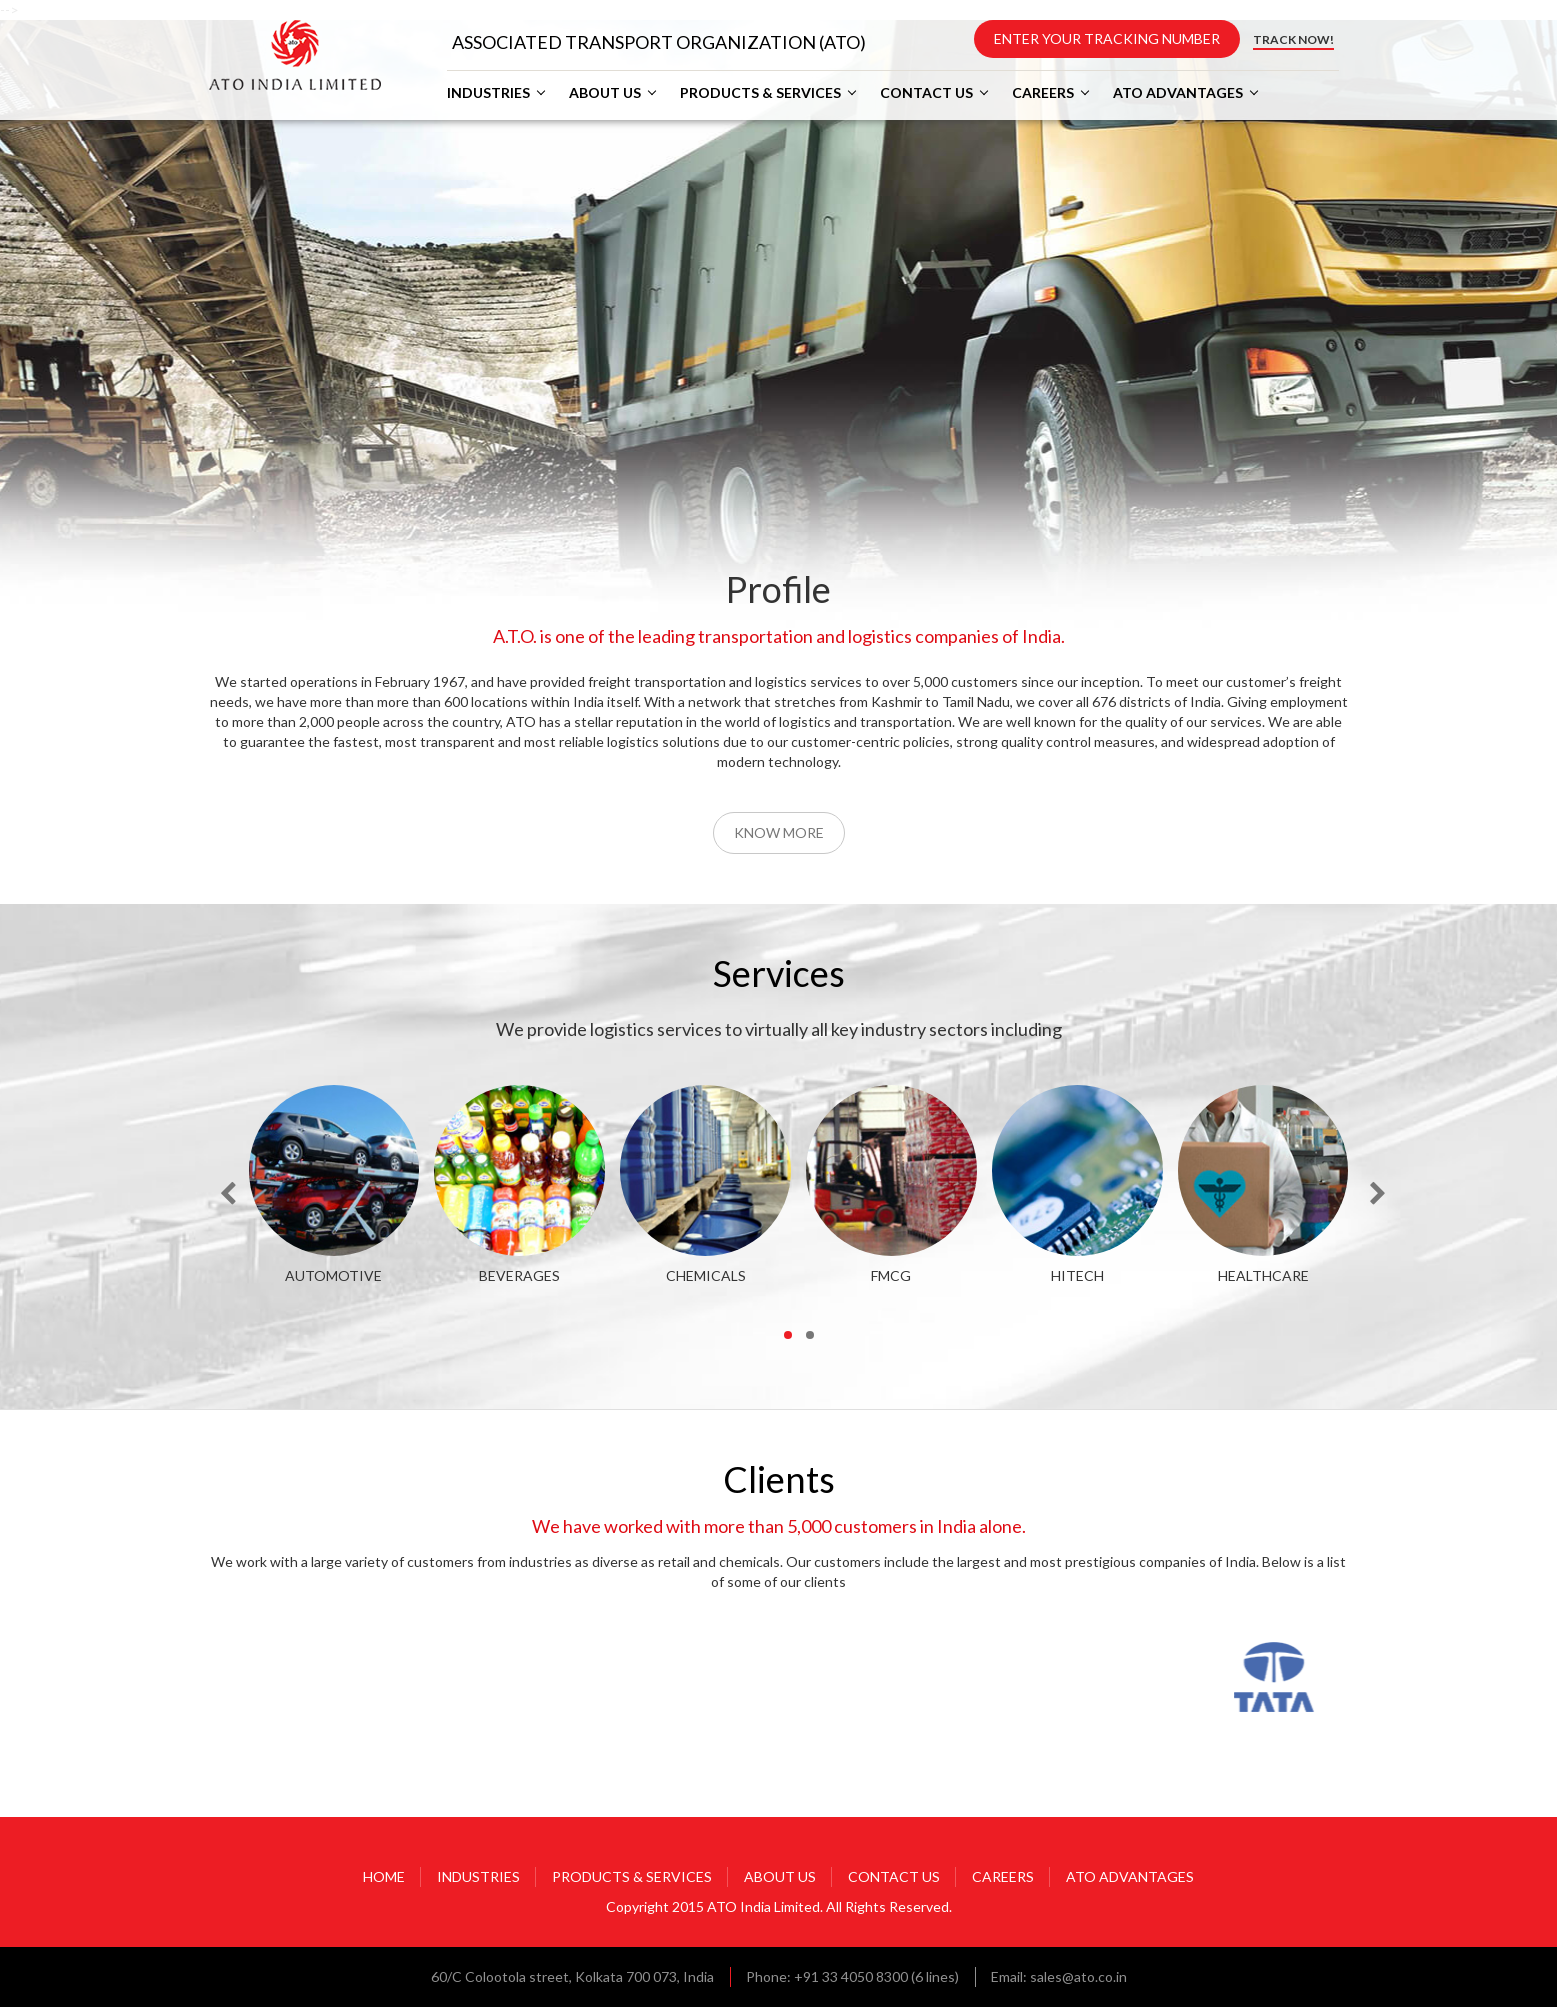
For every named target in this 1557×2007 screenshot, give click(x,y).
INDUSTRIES (488, 93)
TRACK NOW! (1293, 39)
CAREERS (1043, 93)
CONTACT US (926, 93)
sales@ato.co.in (1078, 1976)
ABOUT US (605, 93)
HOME (384, 1876)
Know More (779, 832)
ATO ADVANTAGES (1178, 93)
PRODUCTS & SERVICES (760, 93)
